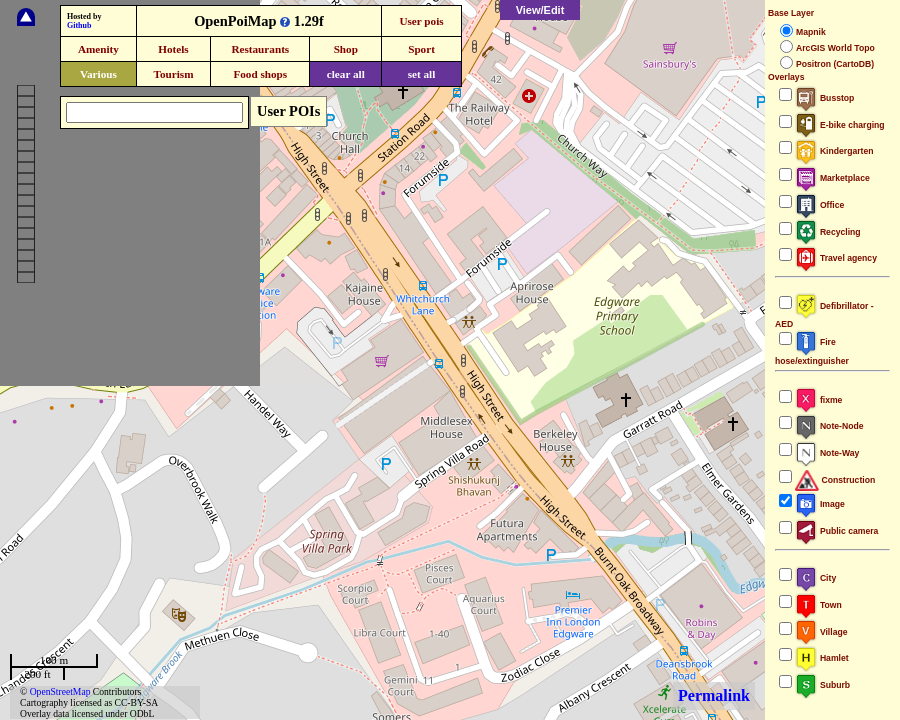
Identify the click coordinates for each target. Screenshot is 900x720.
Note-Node (829, 426)
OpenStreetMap (60, 691)
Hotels (173, 49)
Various (98, 74)
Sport (421, 49)
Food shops (260, 74)
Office (819, 205)
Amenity (98, 49)
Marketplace (832, 178)
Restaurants (260, 49)
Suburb (822, 685)
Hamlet (822, 658)
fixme (818, 400)
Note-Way (827, 453)
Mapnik (811, 32)
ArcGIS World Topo (835, 48)
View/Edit (540, 10)
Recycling (828, 232)
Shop (346, 49)
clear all (346, 74)
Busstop (824, 98)
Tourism (173, 74)
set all (422, 74)
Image (820, 504)
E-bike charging (840, 125)
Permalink (714, 695)
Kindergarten (834, 151)
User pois (421, 21)
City (815, 578)
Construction (835, 480)
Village (821, 632)
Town (818, 605)
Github (79, 25)
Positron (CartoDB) (835, 64)
